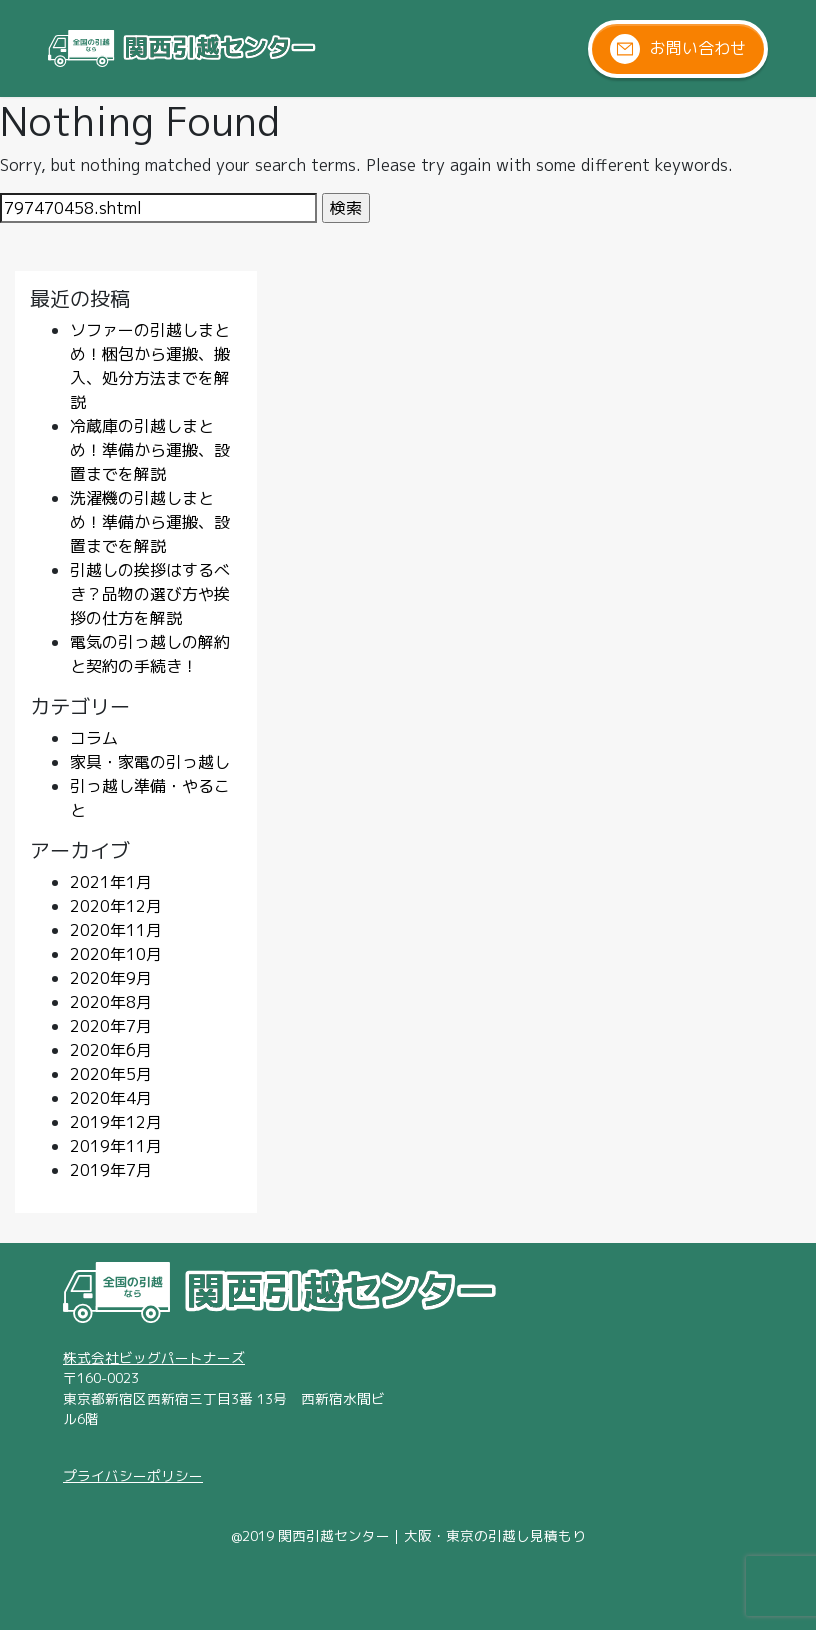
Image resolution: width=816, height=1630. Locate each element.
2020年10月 (116, 954)
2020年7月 (111, 1026)
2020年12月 (116, 906)
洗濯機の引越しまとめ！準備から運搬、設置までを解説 (150, 522)
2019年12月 (116, 1122)
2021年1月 (111, 882)
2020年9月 (111, 978)
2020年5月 (111, 1074)
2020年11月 (116, 930)
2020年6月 (111, 1050)
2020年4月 (111, 1098)
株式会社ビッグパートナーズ (154, 1357)
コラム (94, 738)
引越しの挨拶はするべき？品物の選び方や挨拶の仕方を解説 (150, 594)
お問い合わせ (678, 49)
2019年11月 (116, 1146)
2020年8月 (111, 1002)
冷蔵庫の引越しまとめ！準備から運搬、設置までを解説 (150, 450)
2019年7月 (111, 1170)
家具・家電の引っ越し (150, 762)
